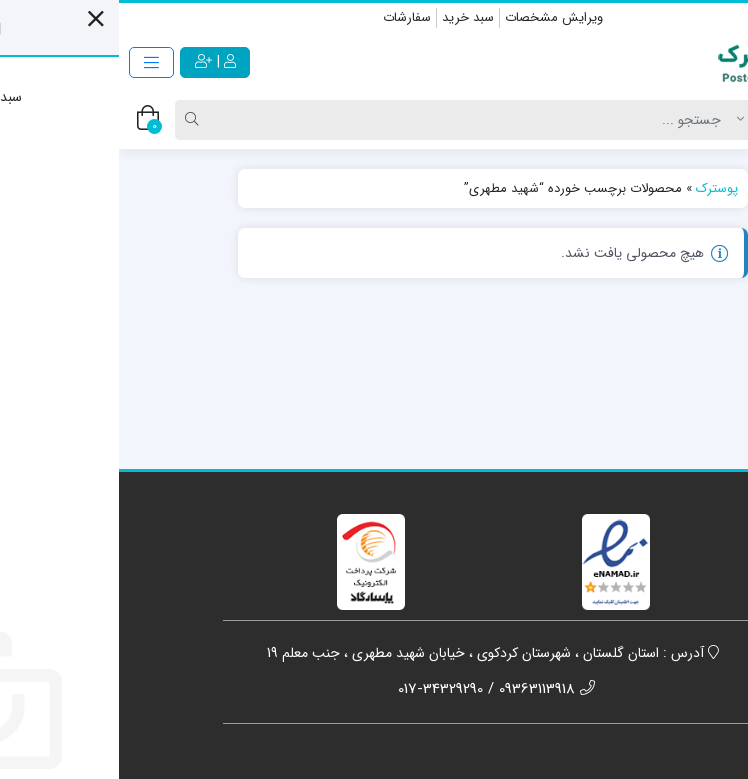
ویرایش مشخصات (435, 17)
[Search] (357, 120)
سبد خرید (349, 17)
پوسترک (598, 188)
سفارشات (288, 17)
